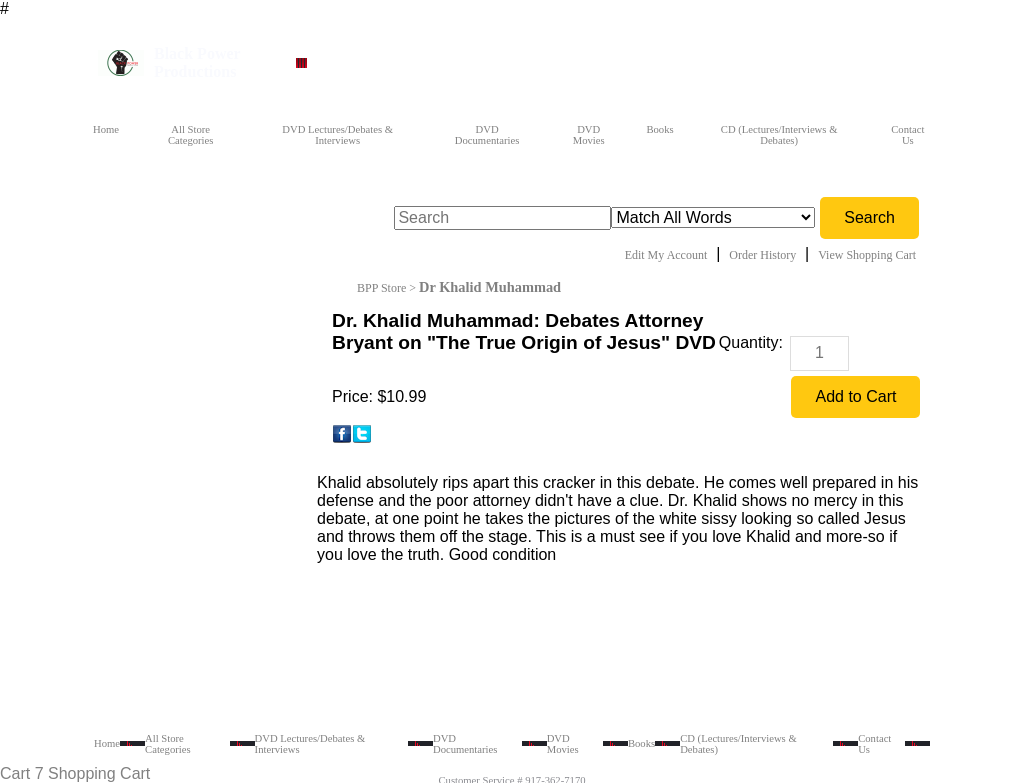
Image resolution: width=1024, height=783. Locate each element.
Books (659, 129)
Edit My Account (666, 255)
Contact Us (907, 135)
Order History (762, 255)
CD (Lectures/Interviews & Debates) (779, 135)
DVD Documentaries (487, 135)
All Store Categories (191, 135)
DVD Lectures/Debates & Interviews (337, 135)
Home (106, 129)
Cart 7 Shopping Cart (75, 773)
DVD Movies (589, 135)
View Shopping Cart (867, 255)
